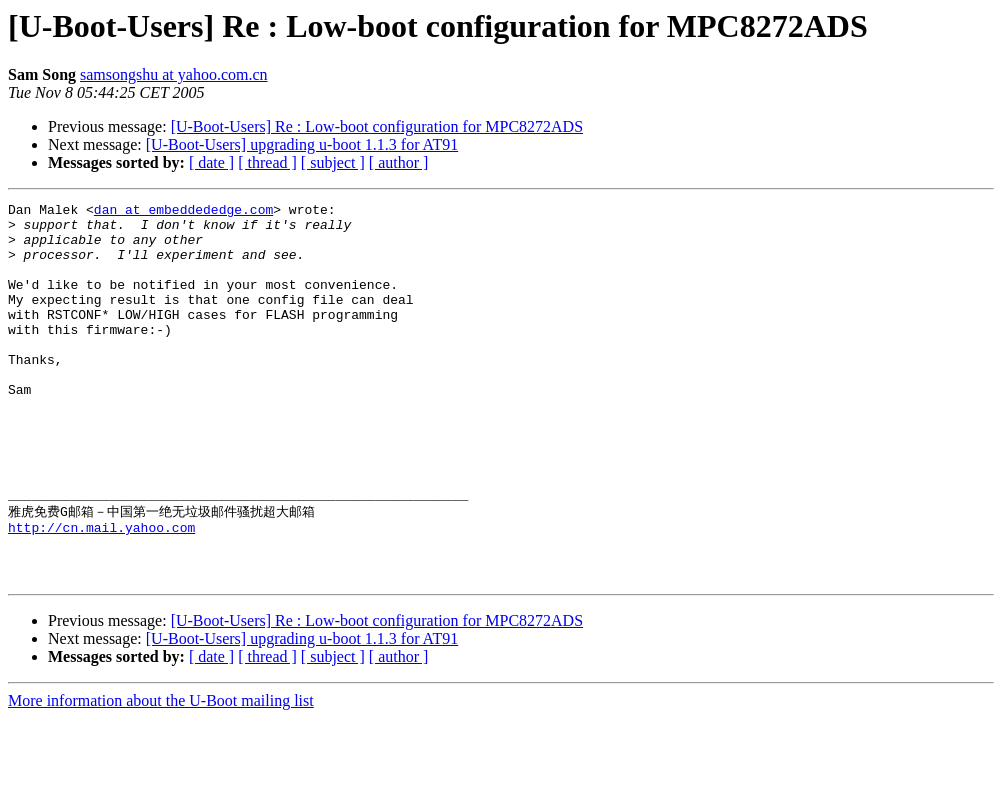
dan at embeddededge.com (183, 212)
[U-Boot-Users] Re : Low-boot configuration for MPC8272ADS (377, 126)
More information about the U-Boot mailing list (161, 773)
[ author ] (399, 162)
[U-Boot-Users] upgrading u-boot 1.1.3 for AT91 (302, 144)
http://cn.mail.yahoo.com (101, 591)
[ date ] (211, 162)
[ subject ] (333, 162)
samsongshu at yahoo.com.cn (174, 74)
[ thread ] (267, 162)
